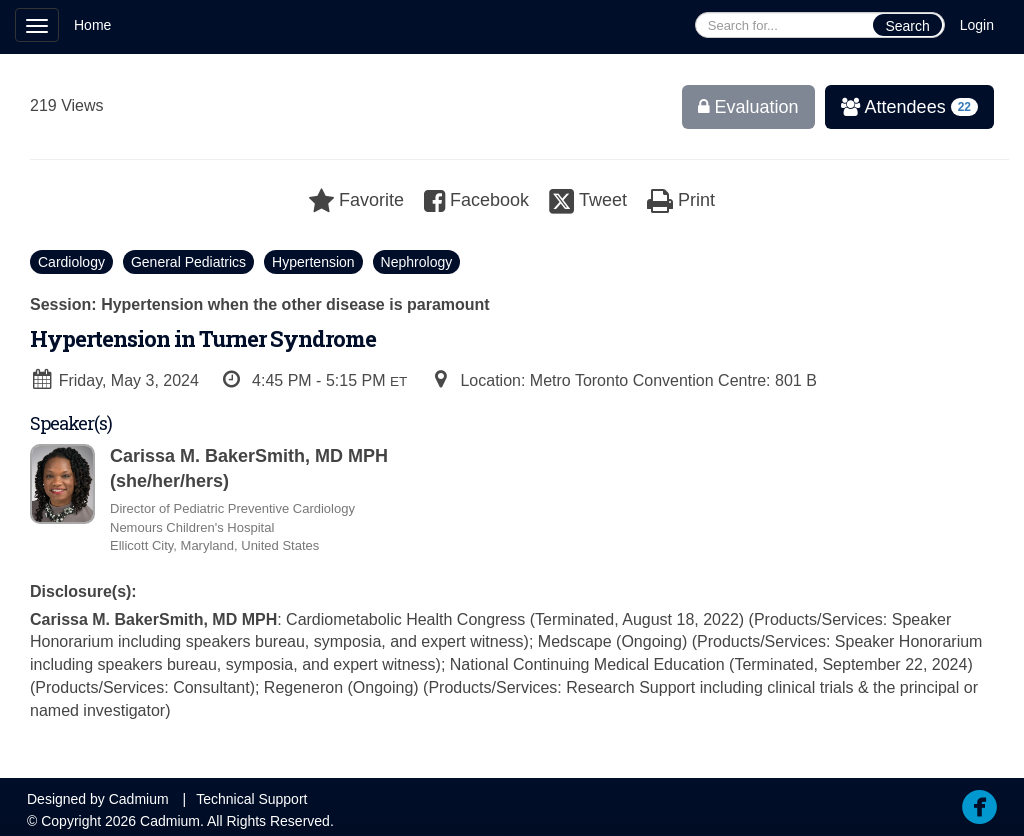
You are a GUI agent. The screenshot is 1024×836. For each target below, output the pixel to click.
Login (977, 25)
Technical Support (251, 799)
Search (907, 26)
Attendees (902, 107)
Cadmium (139, 799)
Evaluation (748, 107)
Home (92, 25)
